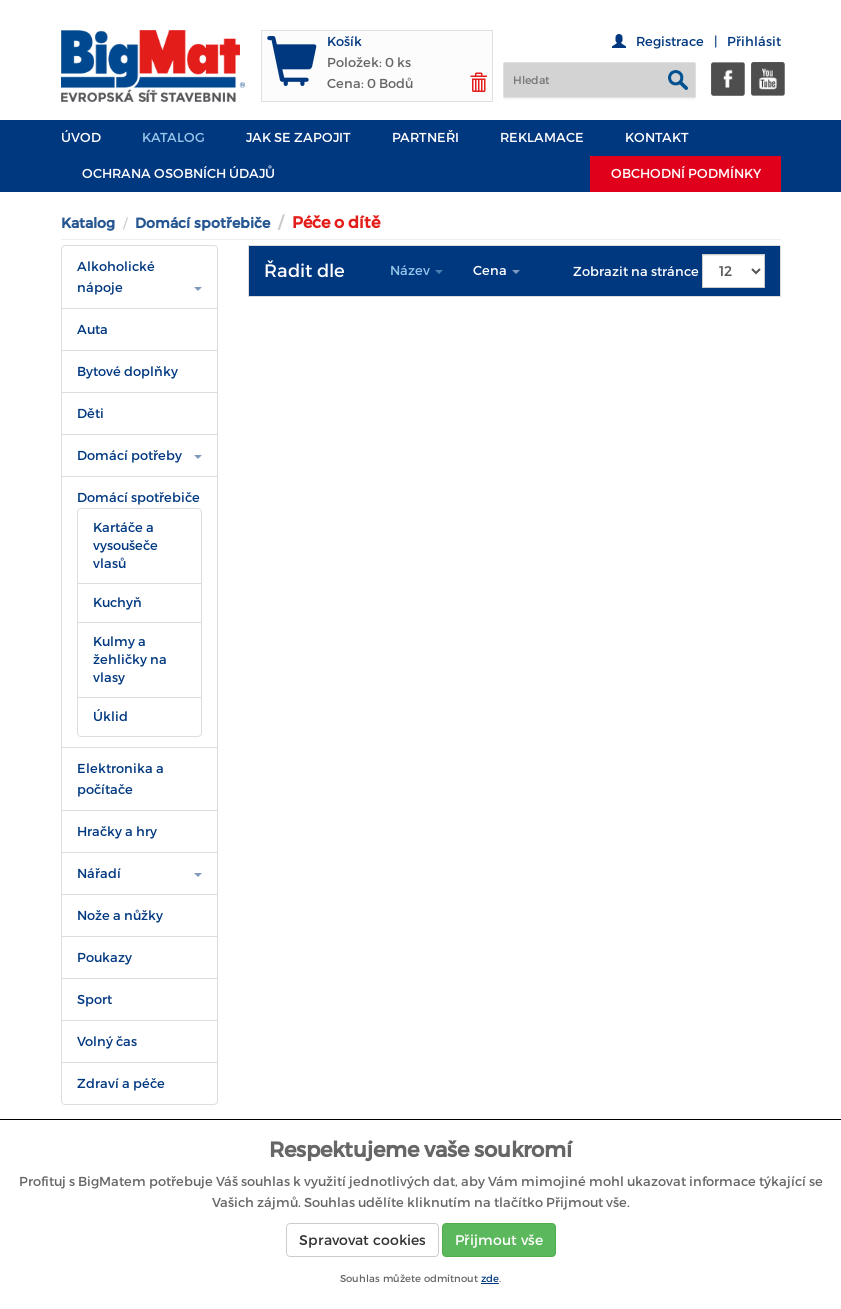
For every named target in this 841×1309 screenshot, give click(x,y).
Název (416, 270)
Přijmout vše (499, 1240)
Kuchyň (117, 602)
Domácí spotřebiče (202, 223)
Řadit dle (304, 271)
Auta (92, 329)
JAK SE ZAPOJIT (298, 137)
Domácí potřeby (129, 455)
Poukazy (104, 957)
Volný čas (107, 1041)
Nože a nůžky (120, 915)
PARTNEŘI (425, 137)
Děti (90, 413)
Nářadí (99, 873)
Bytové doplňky (127, 371)
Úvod (81, 137)
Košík (344, 41)
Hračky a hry (117, 831)
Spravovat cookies (362, 1240)
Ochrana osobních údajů (178, 173)
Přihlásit (754, 41)
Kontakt (657, 137)
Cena (496, 270)
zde (490, 1278)
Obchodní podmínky (686, 173)
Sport (94, 999)
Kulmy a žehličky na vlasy (130, 659)
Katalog (173, 137)
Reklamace (542, 137)
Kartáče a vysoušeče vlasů (125, 545)
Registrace (670, 41)
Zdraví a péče (121, 1083)
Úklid (110, 716)
